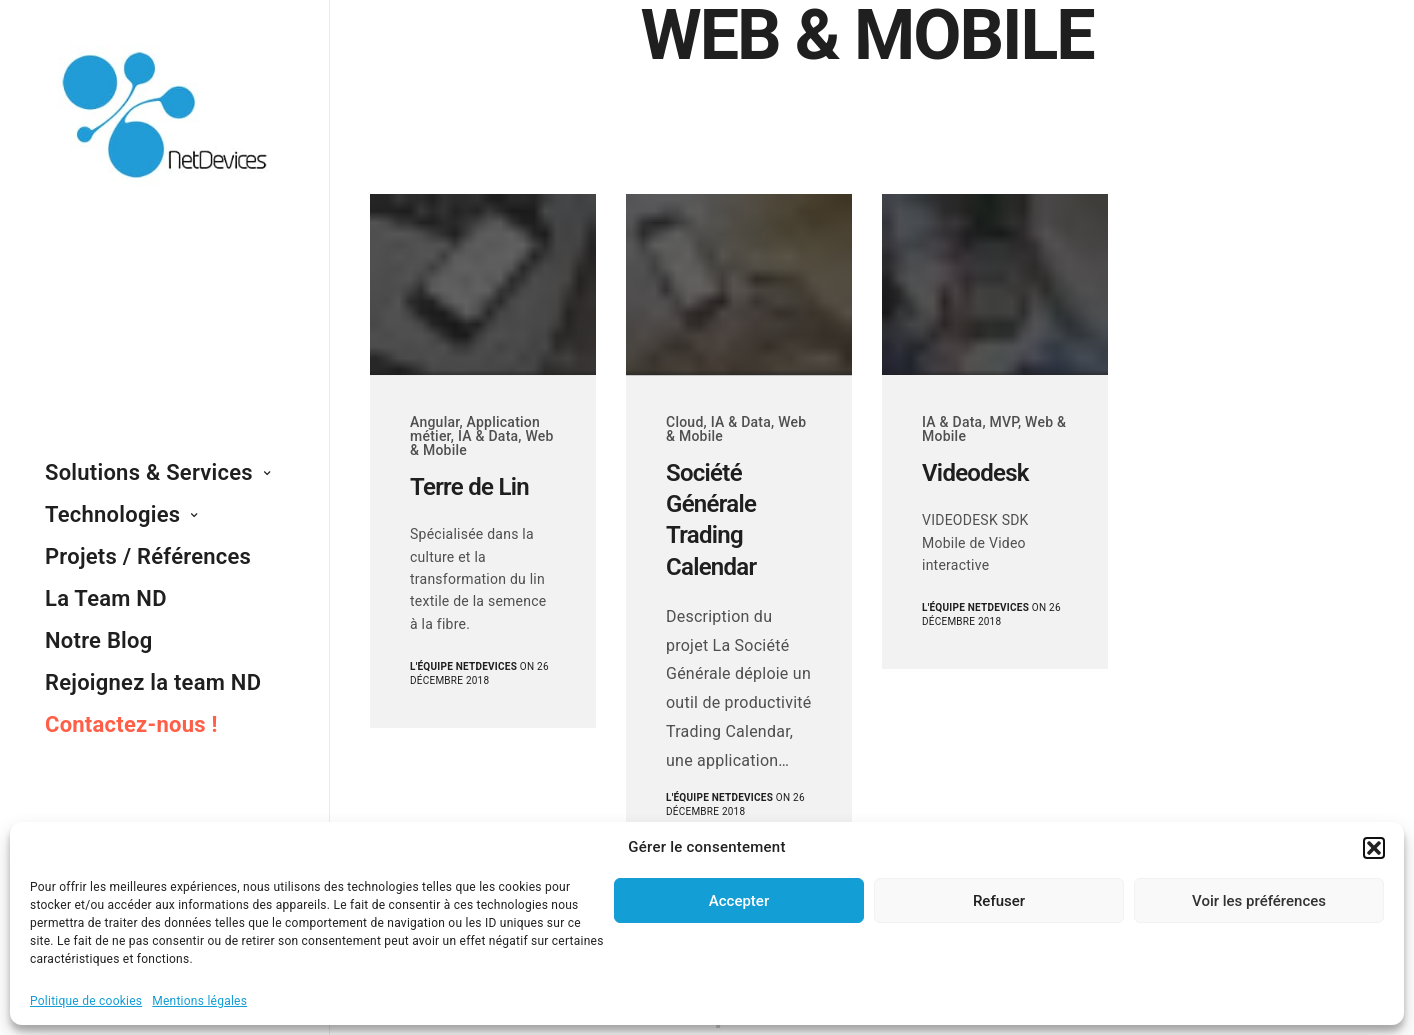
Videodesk (975, 473)
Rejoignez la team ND (153, 682)
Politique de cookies (86, 1001)
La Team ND (106, 598)
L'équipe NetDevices (463, 666)
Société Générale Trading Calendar (711, 520)
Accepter (739, 901)
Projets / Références (148, 556)
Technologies (112, 514)
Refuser (999, 901)
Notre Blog (99, 640)
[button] (1374, 848)
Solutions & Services (149, 472)
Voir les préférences (1259, 901)
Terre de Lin (469, 487)
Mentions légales (199, 1001)
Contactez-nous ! (131, 724)
